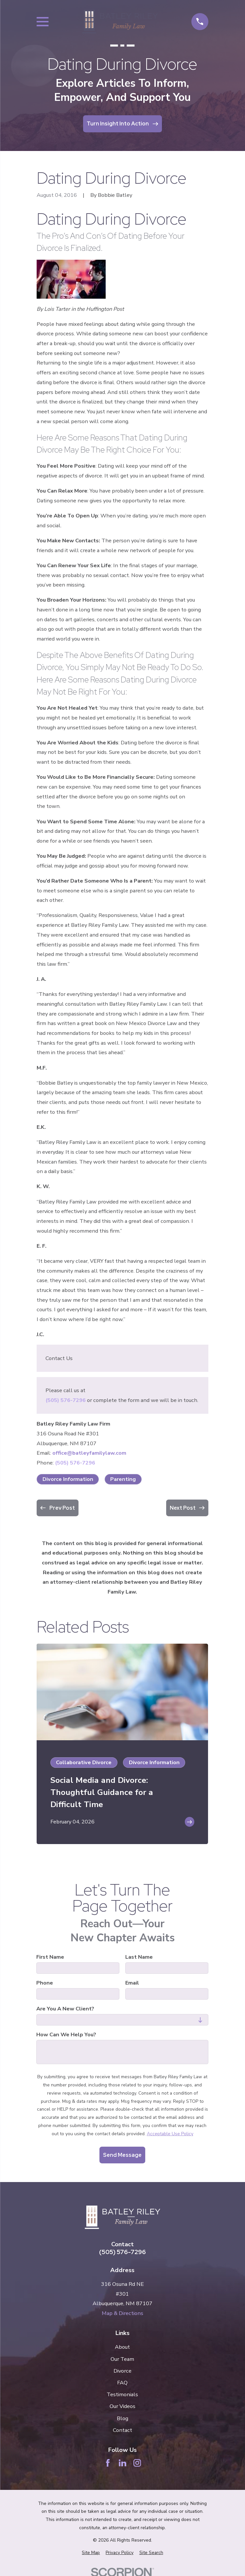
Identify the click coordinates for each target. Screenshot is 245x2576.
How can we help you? (66, 2034)
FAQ (122, 2382)
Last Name (139, 1957)
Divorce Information (68, 1479)
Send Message (122, 2154)
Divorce (122, 2371)
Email (132, 1983)
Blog (122, 2418)
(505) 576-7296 (65, 1400)
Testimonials (122, 2394)
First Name (50, 1957)
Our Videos (122, 2406)
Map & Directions (122, 2313)
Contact (122, 2430)
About (122, 2347)
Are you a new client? (66, 2009)
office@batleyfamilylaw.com (89, 1453)
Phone (45, 1983)
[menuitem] (91, 2553)
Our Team (122, 2359)
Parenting (123, 1479)
